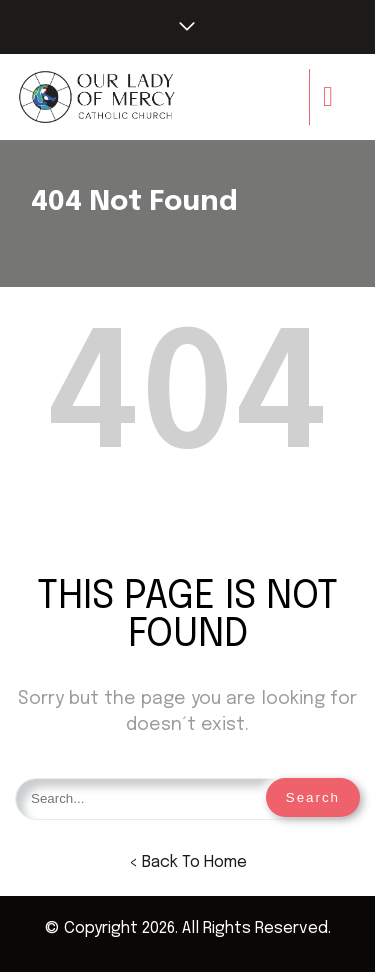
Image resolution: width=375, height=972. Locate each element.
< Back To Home (188, 862)
